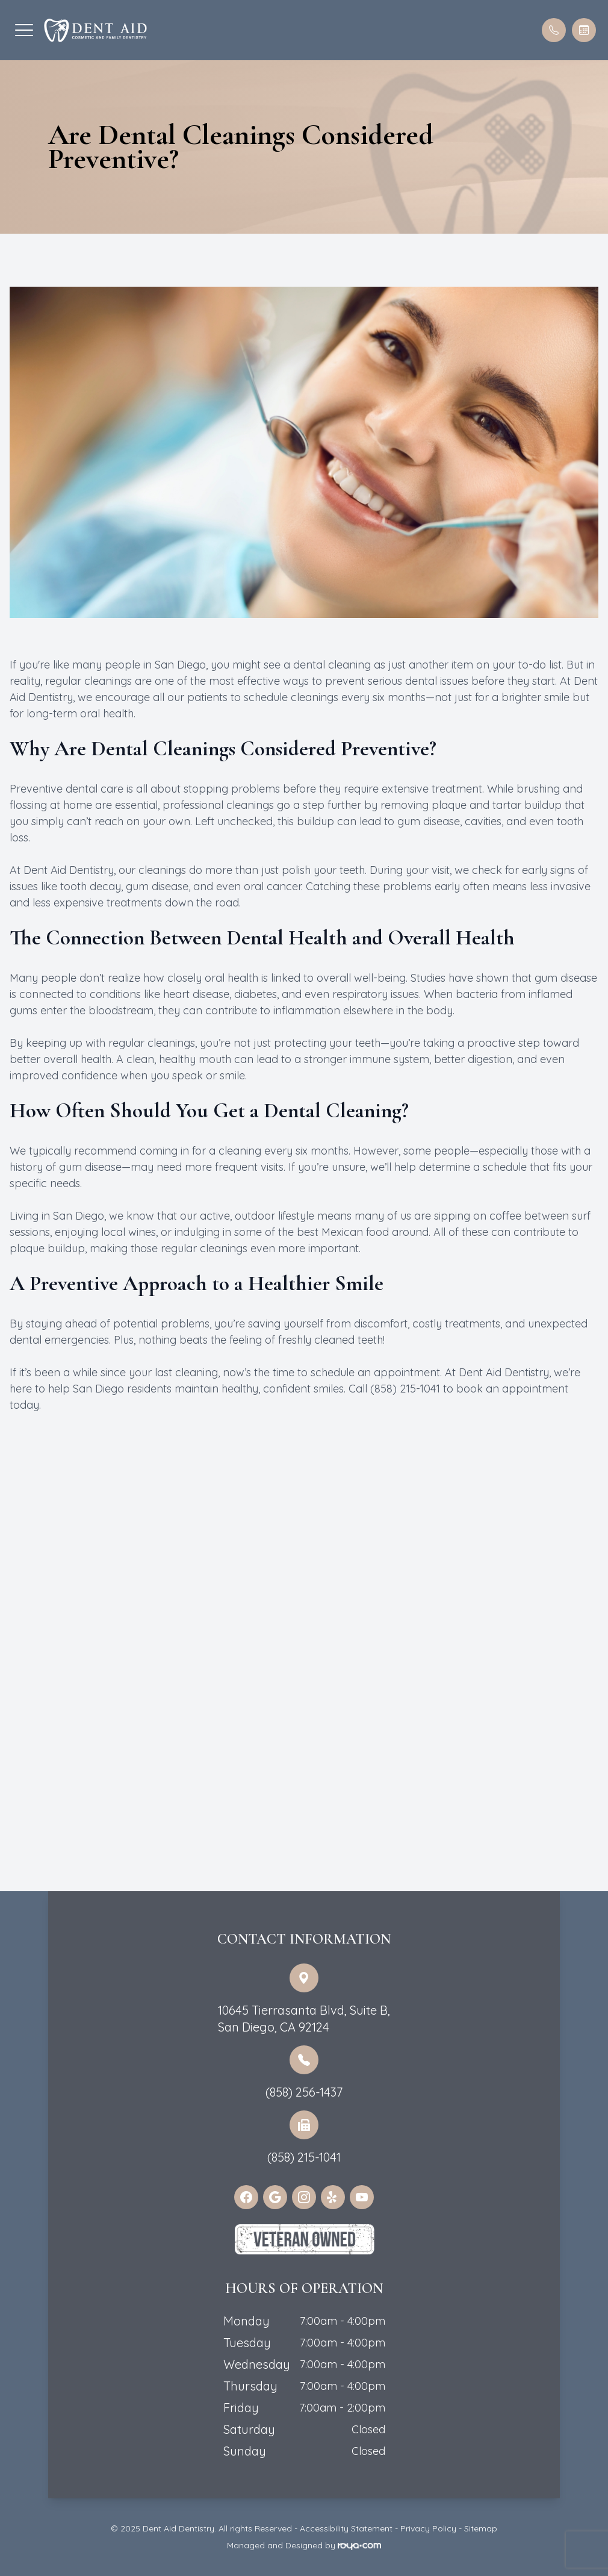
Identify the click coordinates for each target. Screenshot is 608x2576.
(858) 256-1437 (304, 2092)
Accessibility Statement (346, 2528)
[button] (24, 30)
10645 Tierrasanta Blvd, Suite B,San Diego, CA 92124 (304, 2019)
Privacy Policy (428, 2528)
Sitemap (480, 2528)
